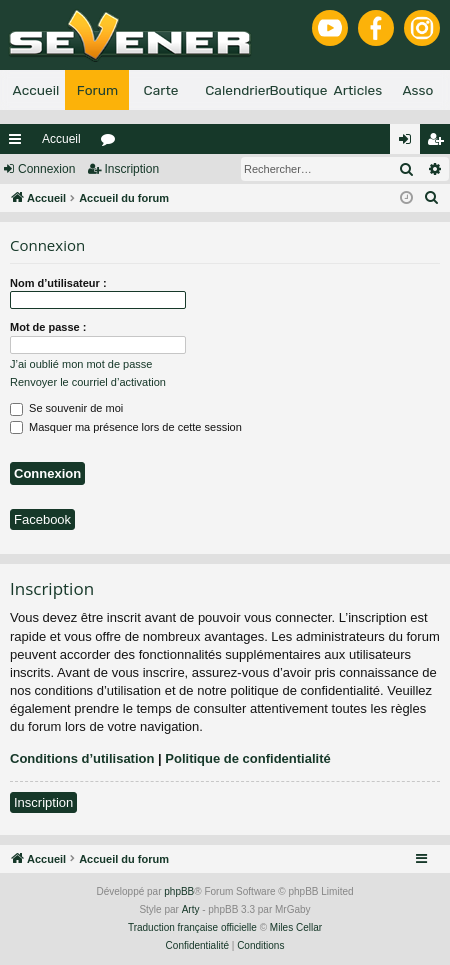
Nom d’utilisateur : (58, 283)
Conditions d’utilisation (82, 758)
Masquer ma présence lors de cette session (126, 427)
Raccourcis (19, 143)
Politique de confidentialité (247, 758)
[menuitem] (432, 198)
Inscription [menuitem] (439, 143)
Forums (112, 143)
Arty (191, 909)
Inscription (131, 169)
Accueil (61, 139)
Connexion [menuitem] (409, 143)
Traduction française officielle (192, 927)
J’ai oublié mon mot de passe (81, 364)
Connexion (46, 169)
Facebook (42, 519)
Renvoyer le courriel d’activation (88, 382)
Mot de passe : (48, 327)
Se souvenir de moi (66, 408)
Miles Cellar (296, 927)
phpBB (179, 891)
